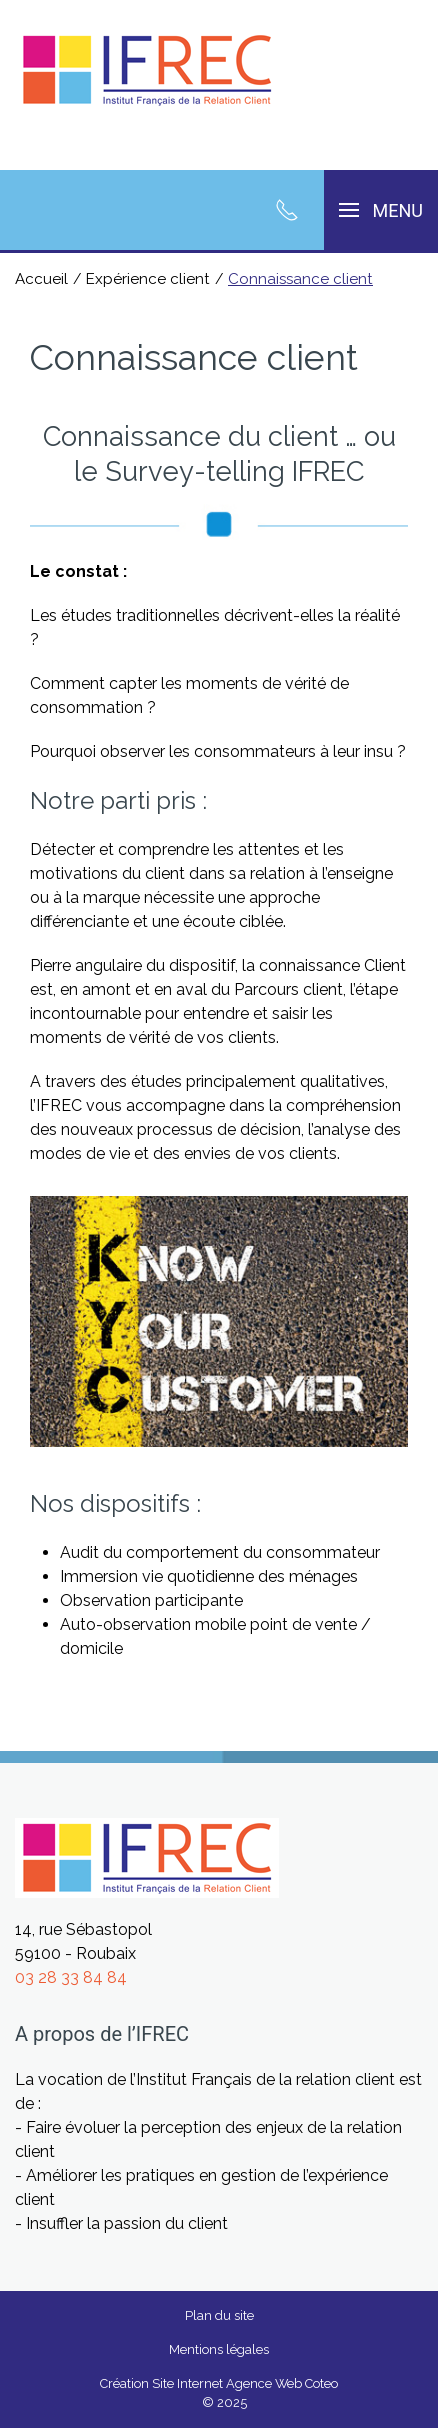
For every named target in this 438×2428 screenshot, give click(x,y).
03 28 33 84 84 (71, 1977)
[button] (381, 210)
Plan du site (219, 2315)
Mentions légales (219, 2349)
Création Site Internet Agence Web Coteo (219, 2383)
